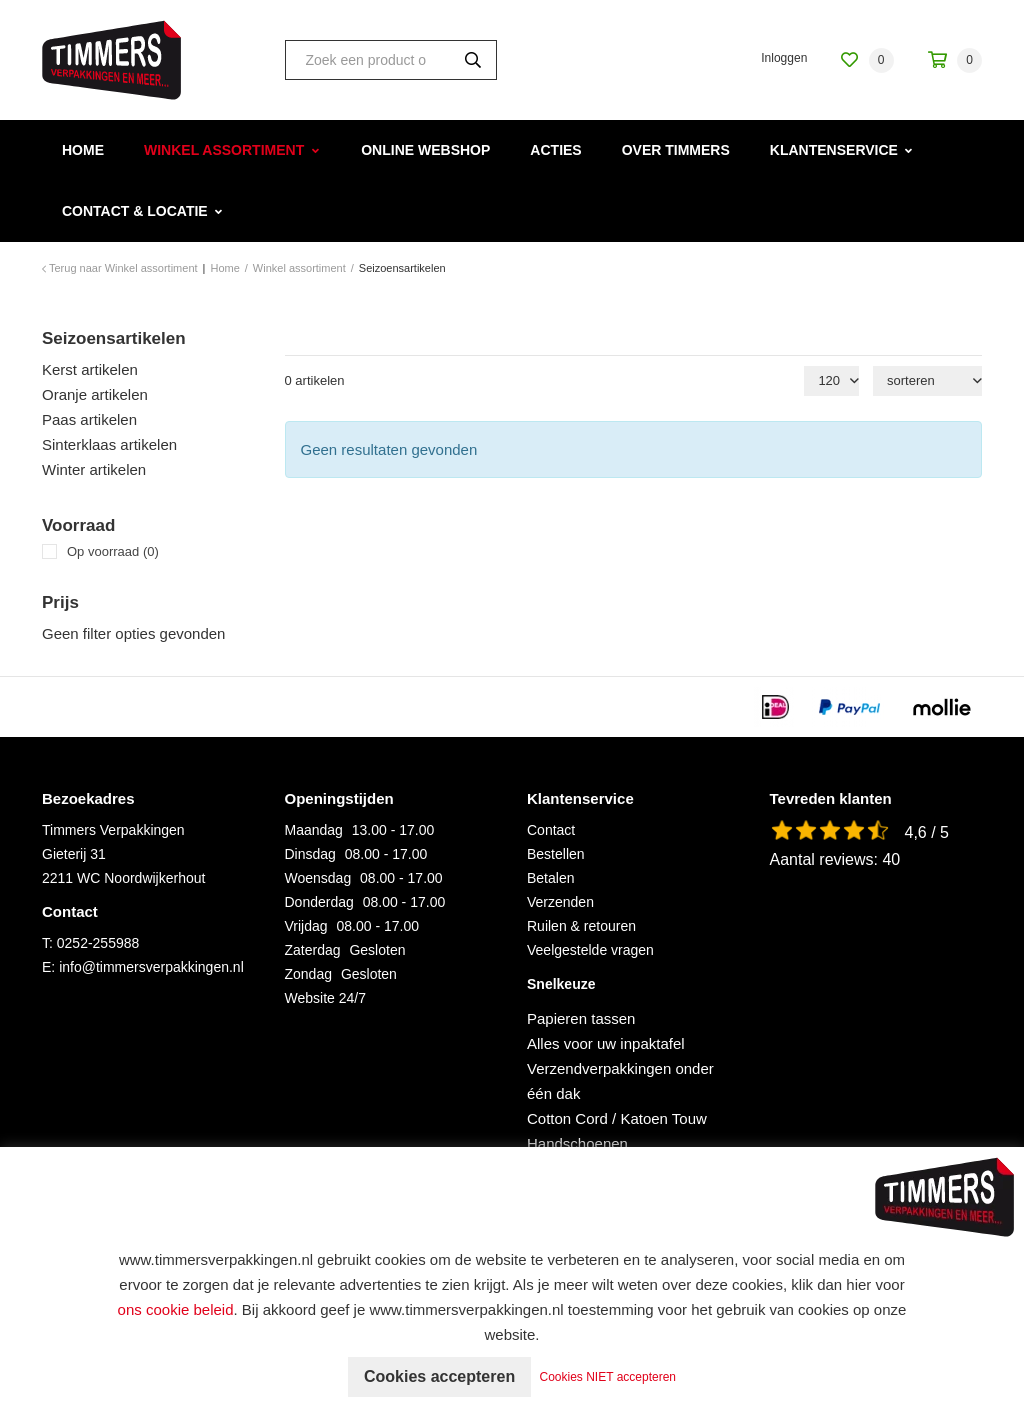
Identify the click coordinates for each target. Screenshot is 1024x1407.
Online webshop (425, 150)
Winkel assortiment (224, 150)
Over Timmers (676, 150)
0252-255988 (98, 943)
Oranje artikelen (95, 394)
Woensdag (318, 878)
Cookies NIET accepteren (608, 1377)
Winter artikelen (94, 469)
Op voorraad (113, 551)
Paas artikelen (89, 419)
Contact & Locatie (135, 211)
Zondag (308, 974)
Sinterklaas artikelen (109, 444)
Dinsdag (310, 854)
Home (83, 150)
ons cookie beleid (176, 1309)
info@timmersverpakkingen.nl (151, 967)
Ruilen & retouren (581, 926)
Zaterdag (313, 950)
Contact (551, 830)
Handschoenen (577, 1143)
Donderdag (319, 902)
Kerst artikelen (90, 369)
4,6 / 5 (927, 832)
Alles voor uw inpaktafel (606, 1043)
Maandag (314, 830)
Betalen (550, 878)
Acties (555, 150)
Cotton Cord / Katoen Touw (617, 1118)
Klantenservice (834, 150)
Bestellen (556, 854)
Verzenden (560, 902)
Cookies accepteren (439, 1376)
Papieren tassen (581, 1018)
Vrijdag (306, 926)
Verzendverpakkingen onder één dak (620, 1081)
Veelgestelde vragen (590, 950)
